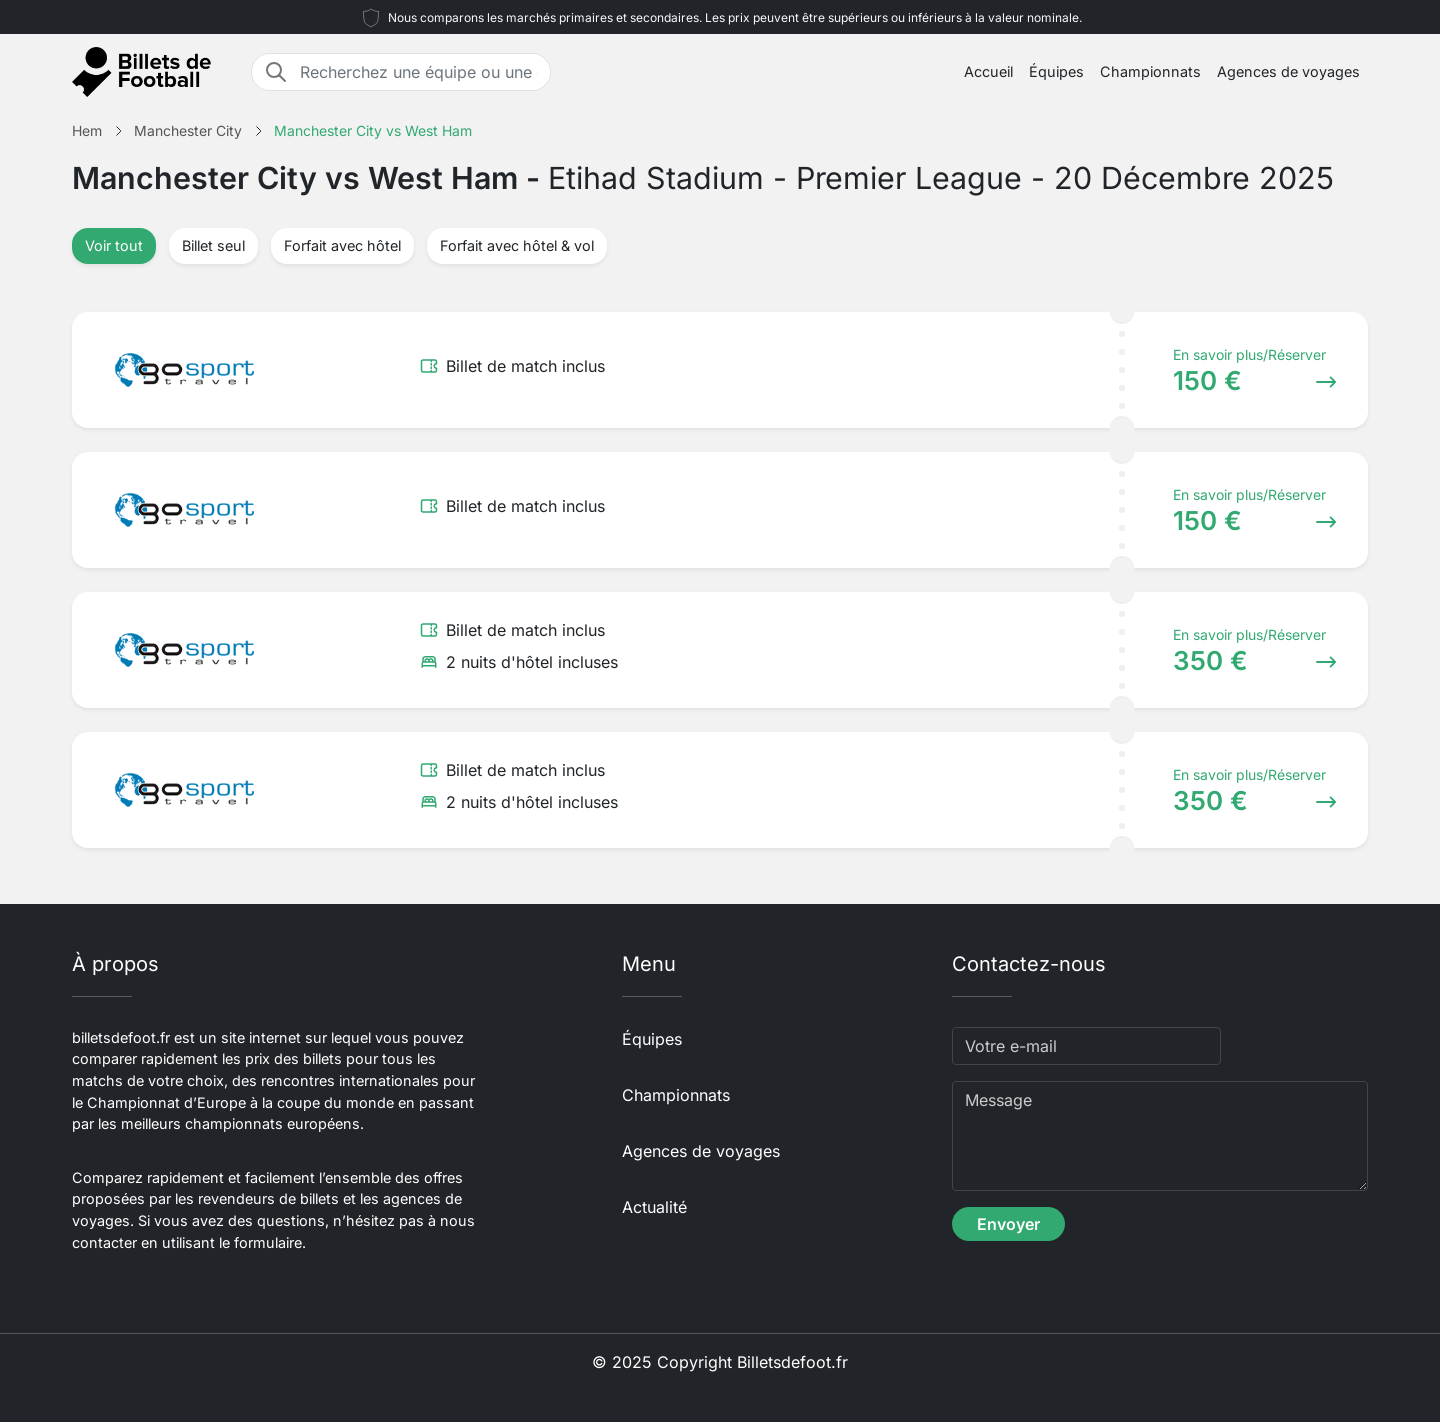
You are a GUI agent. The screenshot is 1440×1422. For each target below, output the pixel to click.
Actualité (654, 1207)
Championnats (1150, 71)
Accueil (988, 71)
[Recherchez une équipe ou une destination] (419, 72)
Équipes (1056, 71)
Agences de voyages (1288, 71)
